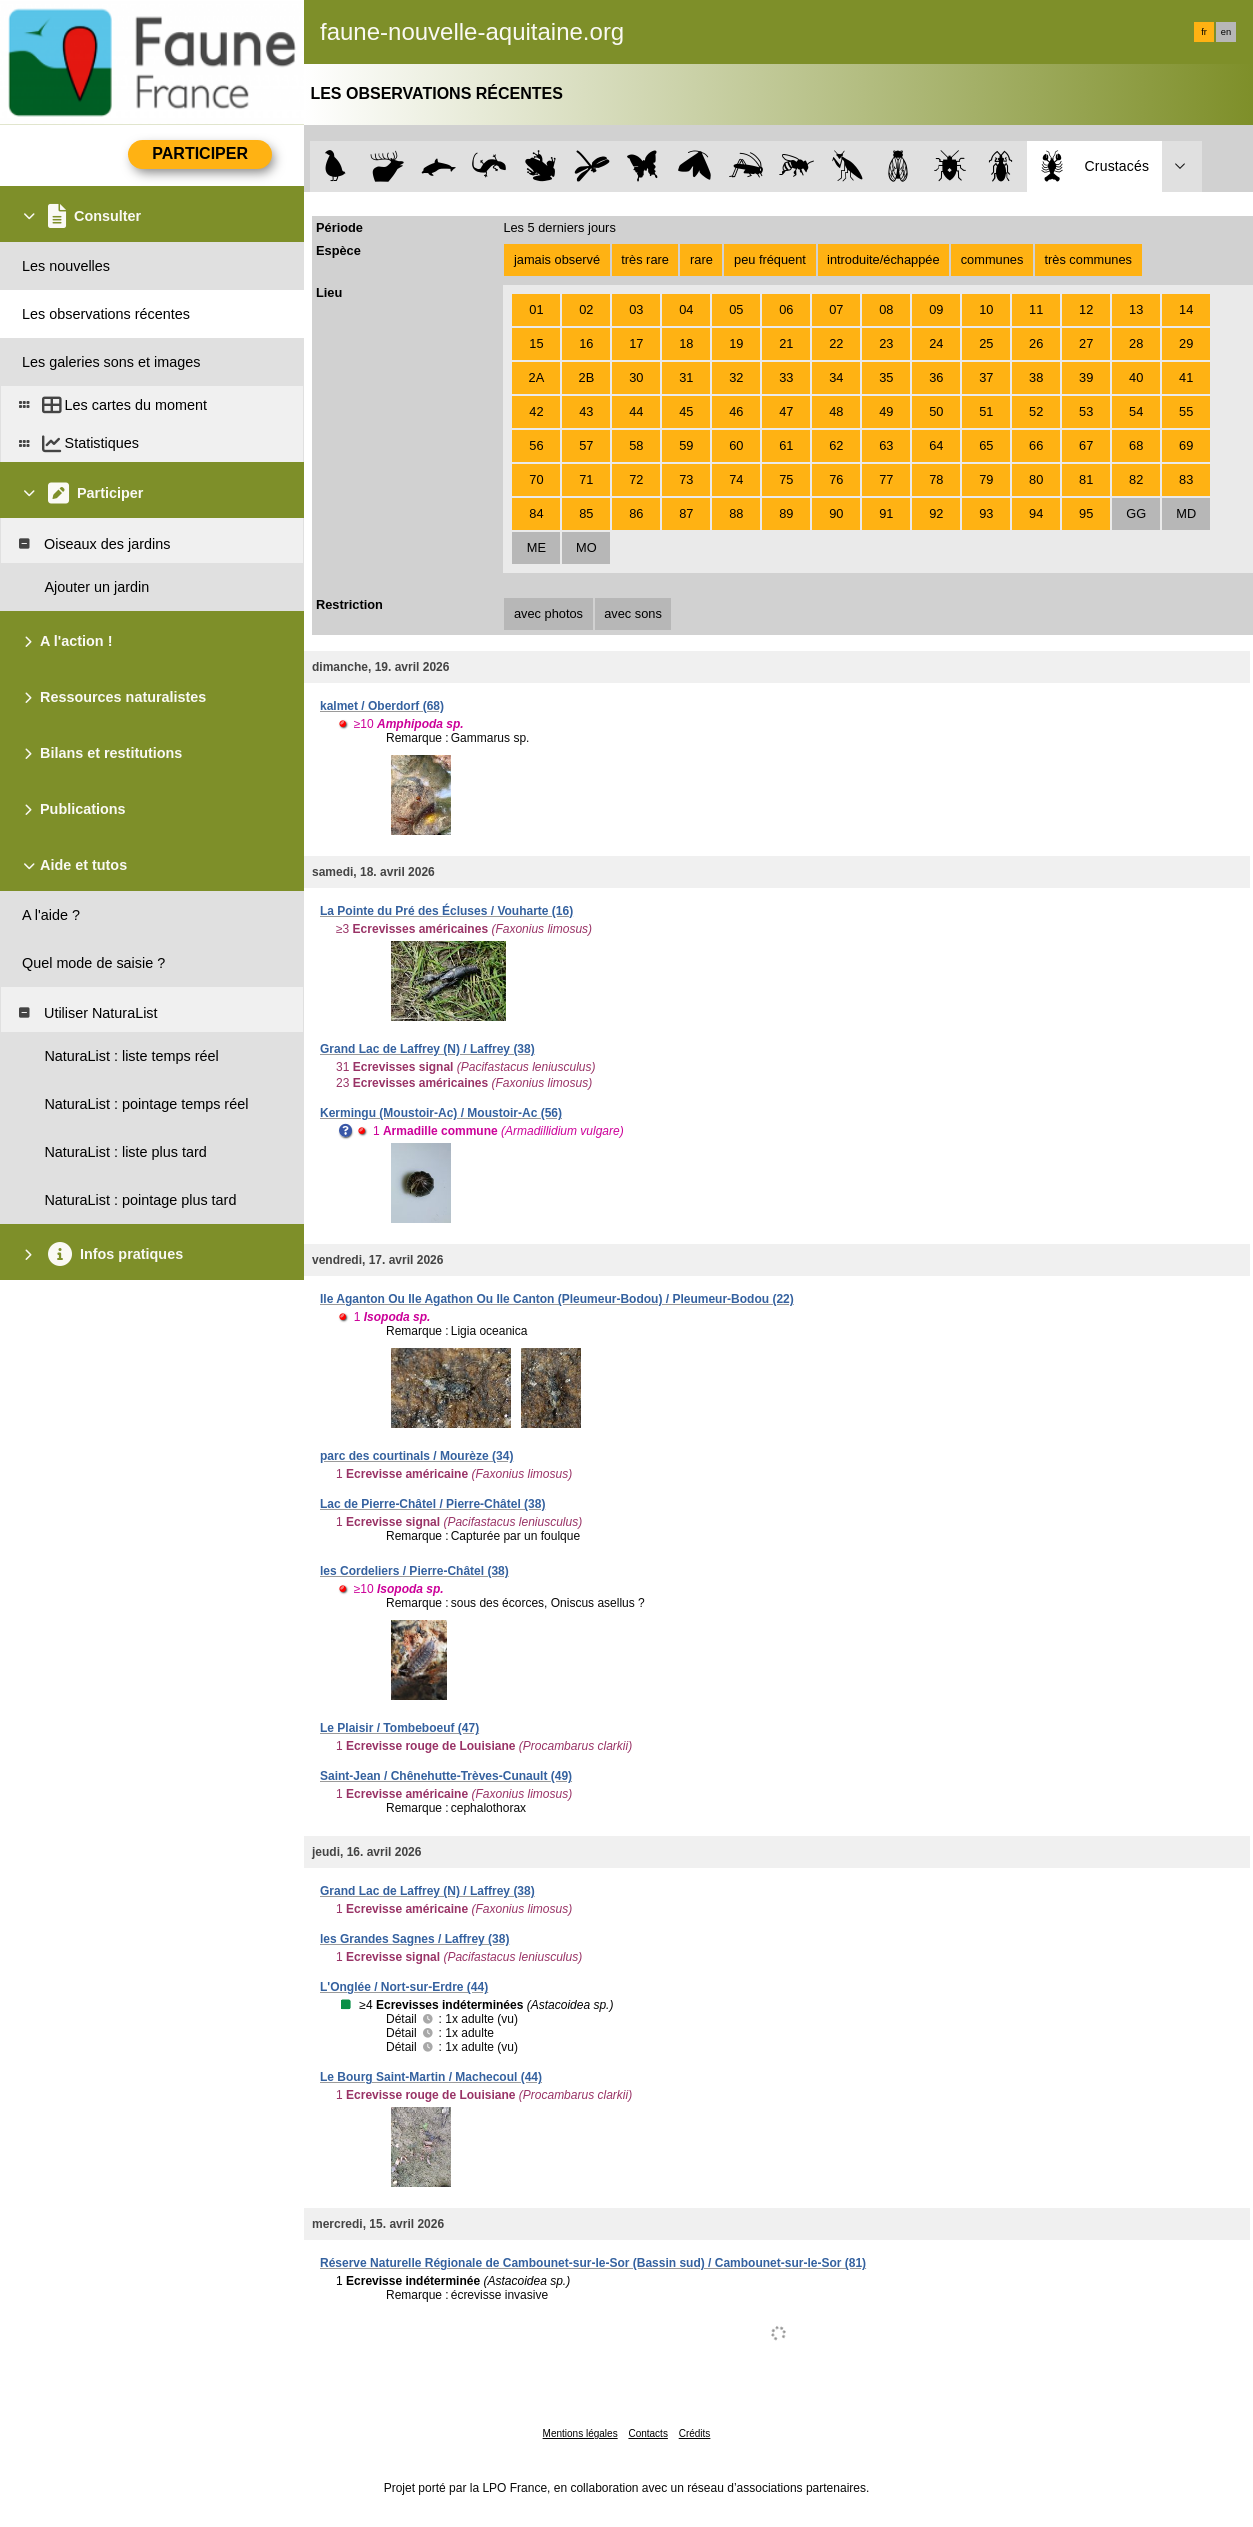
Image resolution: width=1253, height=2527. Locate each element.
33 (786, 377)
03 (636, 309)
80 (1036, 479)
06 (786, 309)
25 (986, 343)
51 (986, 411)
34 (836, 377)
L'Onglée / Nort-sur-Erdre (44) (404, 1987)
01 (536, 309)
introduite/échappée (883, 259)
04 (686, 309)
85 (586, 513)
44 (636, 411)
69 (1186, 445)
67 (1086, 445)
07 (836, 309)
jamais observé (557, 259)
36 (936, 377)
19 (736, 343)
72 (636, 479)
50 (936, 411)
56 (536, 445)
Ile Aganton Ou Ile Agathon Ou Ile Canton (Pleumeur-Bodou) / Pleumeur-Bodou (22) (557, 1299)
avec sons (633, 613)
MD (1186, 513)
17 (636, 343)
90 (836, 513)
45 (686, 411)
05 (736, 309)
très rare (645, 259)
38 (1036, 377)
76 (836, 479)
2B (587, 377)
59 (686, 445)
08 (886, 309)
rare (701, 259)
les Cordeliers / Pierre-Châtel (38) (414, 1571)
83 (1186, 479)
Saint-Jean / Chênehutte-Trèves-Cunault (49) (446, 1776)
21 (786, 343)
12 (1086, 309)
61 (786, 445)
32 (736, 377)
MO (586, 547)
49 (886, 411)
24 (936, 343)
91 (886, 513)
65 (986, 445)
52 (1036, 411)
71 (586, 479)
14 (1186, 309)
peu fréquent (770, 259)
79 (986, 479)
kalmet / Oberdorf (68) (382, 706)
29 (1186, 343)
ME (536, 547)
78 (936, 479)
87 (686, 513)
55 (1186, 411)
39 (1086, 377)
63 (886, 445)
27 (1086, 343)
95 (1086, 513)
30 (636, 377)
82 (1136, 479)
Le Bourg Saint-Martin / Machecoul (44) (431, 2077)
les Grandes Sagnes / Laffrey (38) (414, 1939)
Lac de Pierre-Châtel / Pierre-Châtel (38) (432, 1504)
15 (536, 343)
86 (636, 513)
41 (1186, 377)
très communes (1087, 259)
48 (836, 411)
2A (537, 377)
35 (886, 377)
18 (686, 343)
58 (636, 445)
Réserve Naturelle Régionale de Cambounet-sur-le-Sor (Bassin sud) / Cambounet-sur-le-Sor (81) (593, 2263)
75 (786, 479)
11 (1036, 309)
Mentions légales (580, 2433)
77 (886, 479)
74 (736, 479)
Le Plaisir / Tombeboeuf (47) (399, 1728)
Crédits (695, 2433)
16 (586, 343)
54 (1136, 411)
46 (736, 411)
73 (686, 479)
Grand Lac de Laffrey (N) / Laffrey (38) (427, 1049)
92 (936, 513)
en (1226, 32)
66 (1036, 445)
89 (786, 513)
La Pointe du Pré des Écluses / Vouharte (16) (446, 911)
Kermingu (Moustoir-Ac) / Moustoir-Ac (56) (441, 1113)
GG (1136, 513)
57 (586, 445)
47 (786, 411)
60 (736, 445)
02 (586, 309)
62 (836, 445)
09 (936, 309)
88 (736, 513)
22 (836, 343)
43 (586, 411)
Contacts (647, 2433)
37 (986, 377)
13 (1136, 309)
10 (986, 309)
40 (1136, 377)
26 (1036, 343)
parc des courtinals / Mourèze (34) (416, 1456)
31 (686, 377)
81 (1086, 479)
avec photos (548, 613)
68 (1136, 445)
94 (1036, 513)
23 (886, 343)
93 (986, 513)
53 (1086, 411)
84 (536, 513)
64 (936, 445)
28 (1136, 343)
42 (536, 411)
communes (992, 259)
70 (536, 479)
